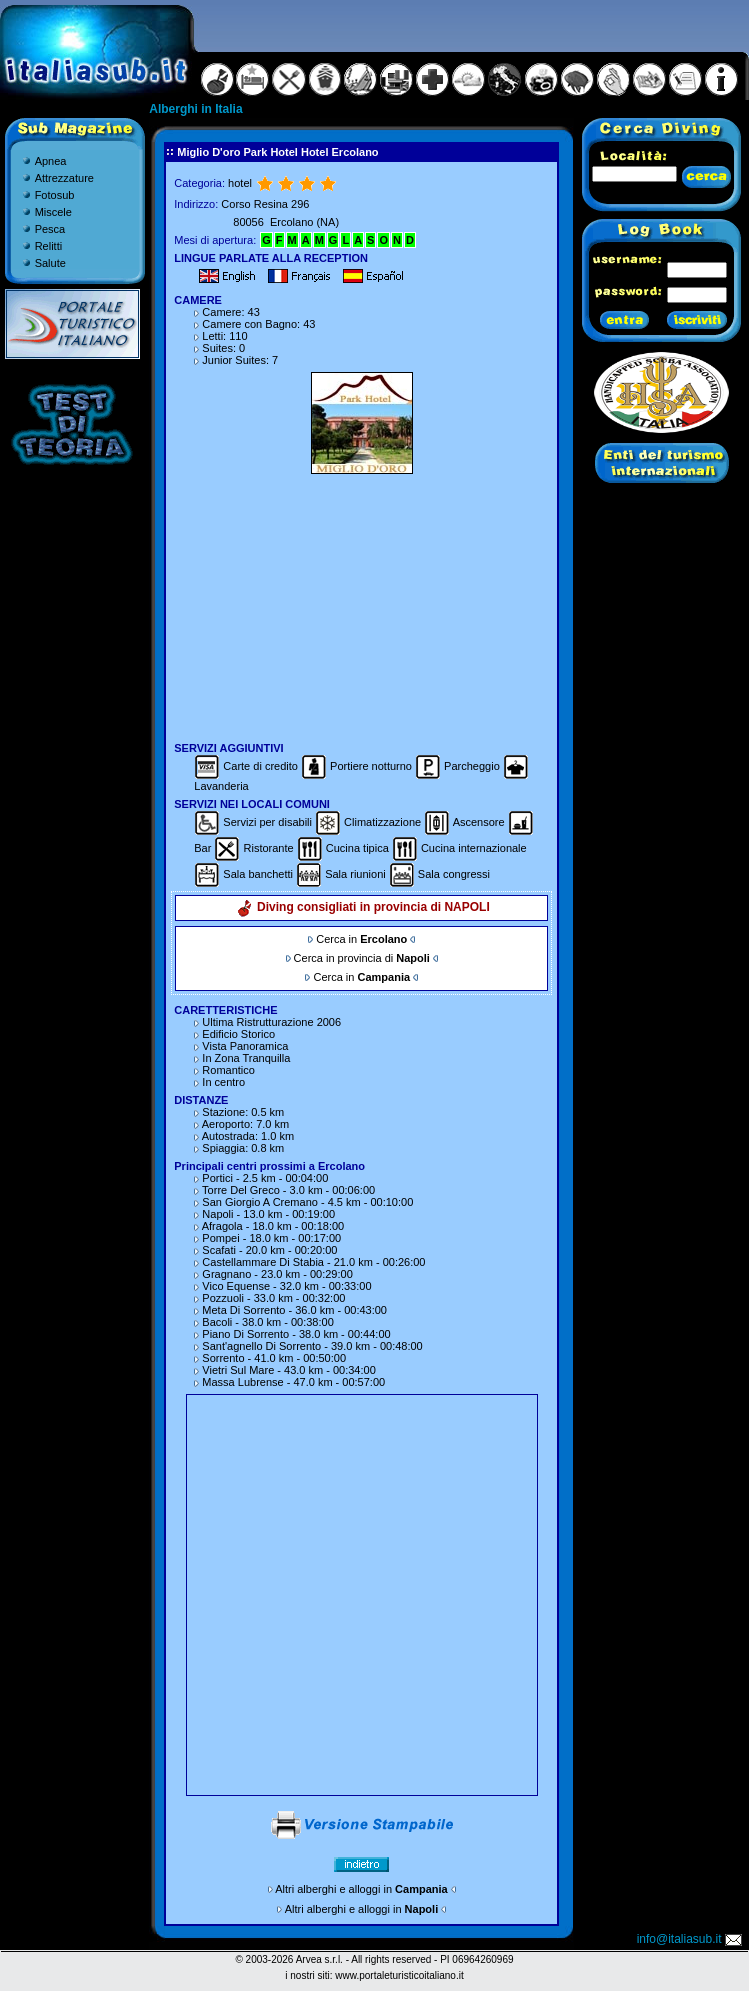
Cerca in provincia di (362, 958)
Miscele (53, 212)
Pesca (50, 229)
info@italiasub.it (691, 1939)
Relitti (49, 246)
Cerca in (361, 939)
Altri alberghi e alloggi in (361, 1889)
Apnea (51, 161)
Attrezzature (64, 178)
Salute (50, 263)
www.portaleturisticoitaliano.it (399, 1975)
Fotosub (55, 195)
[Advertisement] (361, 605)
